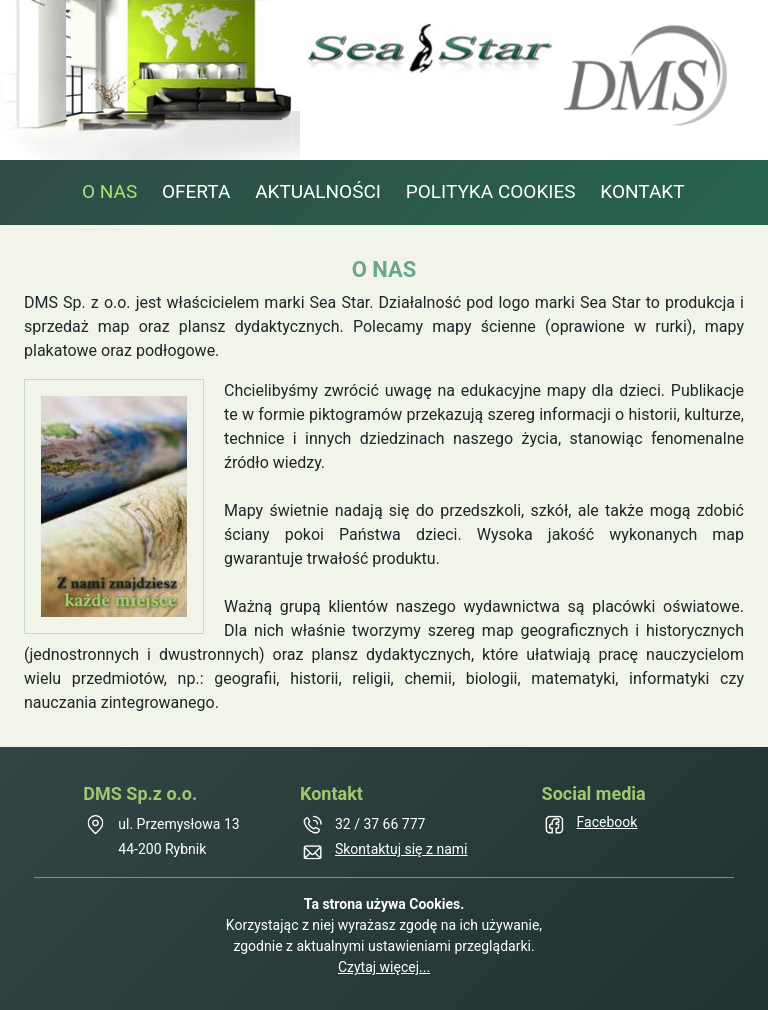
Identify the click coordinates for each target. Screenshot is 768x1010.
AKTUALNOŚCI (318, 191)
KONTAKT (642, 191)
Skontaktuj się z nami (401, 849)
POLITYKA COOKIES (491, 191)
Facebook (607, 822)
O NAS (109, 191)
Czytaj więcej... (384, 967)
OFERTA (196, 191)
